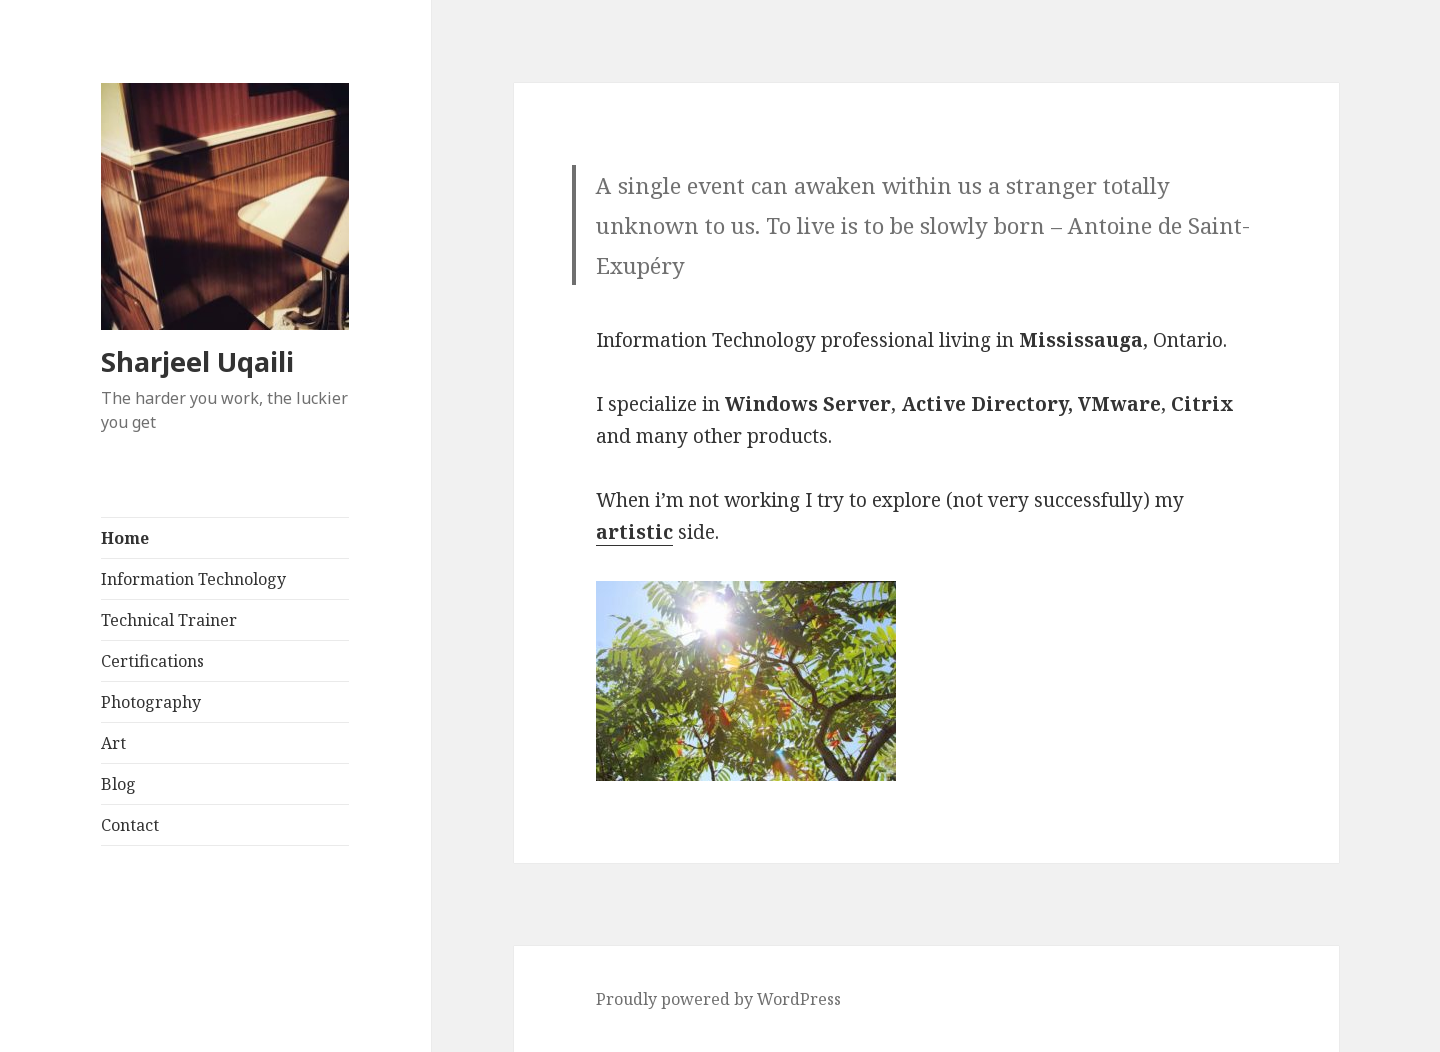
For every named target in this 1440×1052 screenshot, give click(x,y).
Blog (118, 784)
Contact (130, 825)
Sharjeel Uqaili (197, 361)
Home (125, 538)
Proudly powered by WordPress (718, 999)
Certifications (152, 661)
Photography (151, 702)
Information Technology (193, 579)
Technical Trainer (169, 620)
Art (113, 743)
